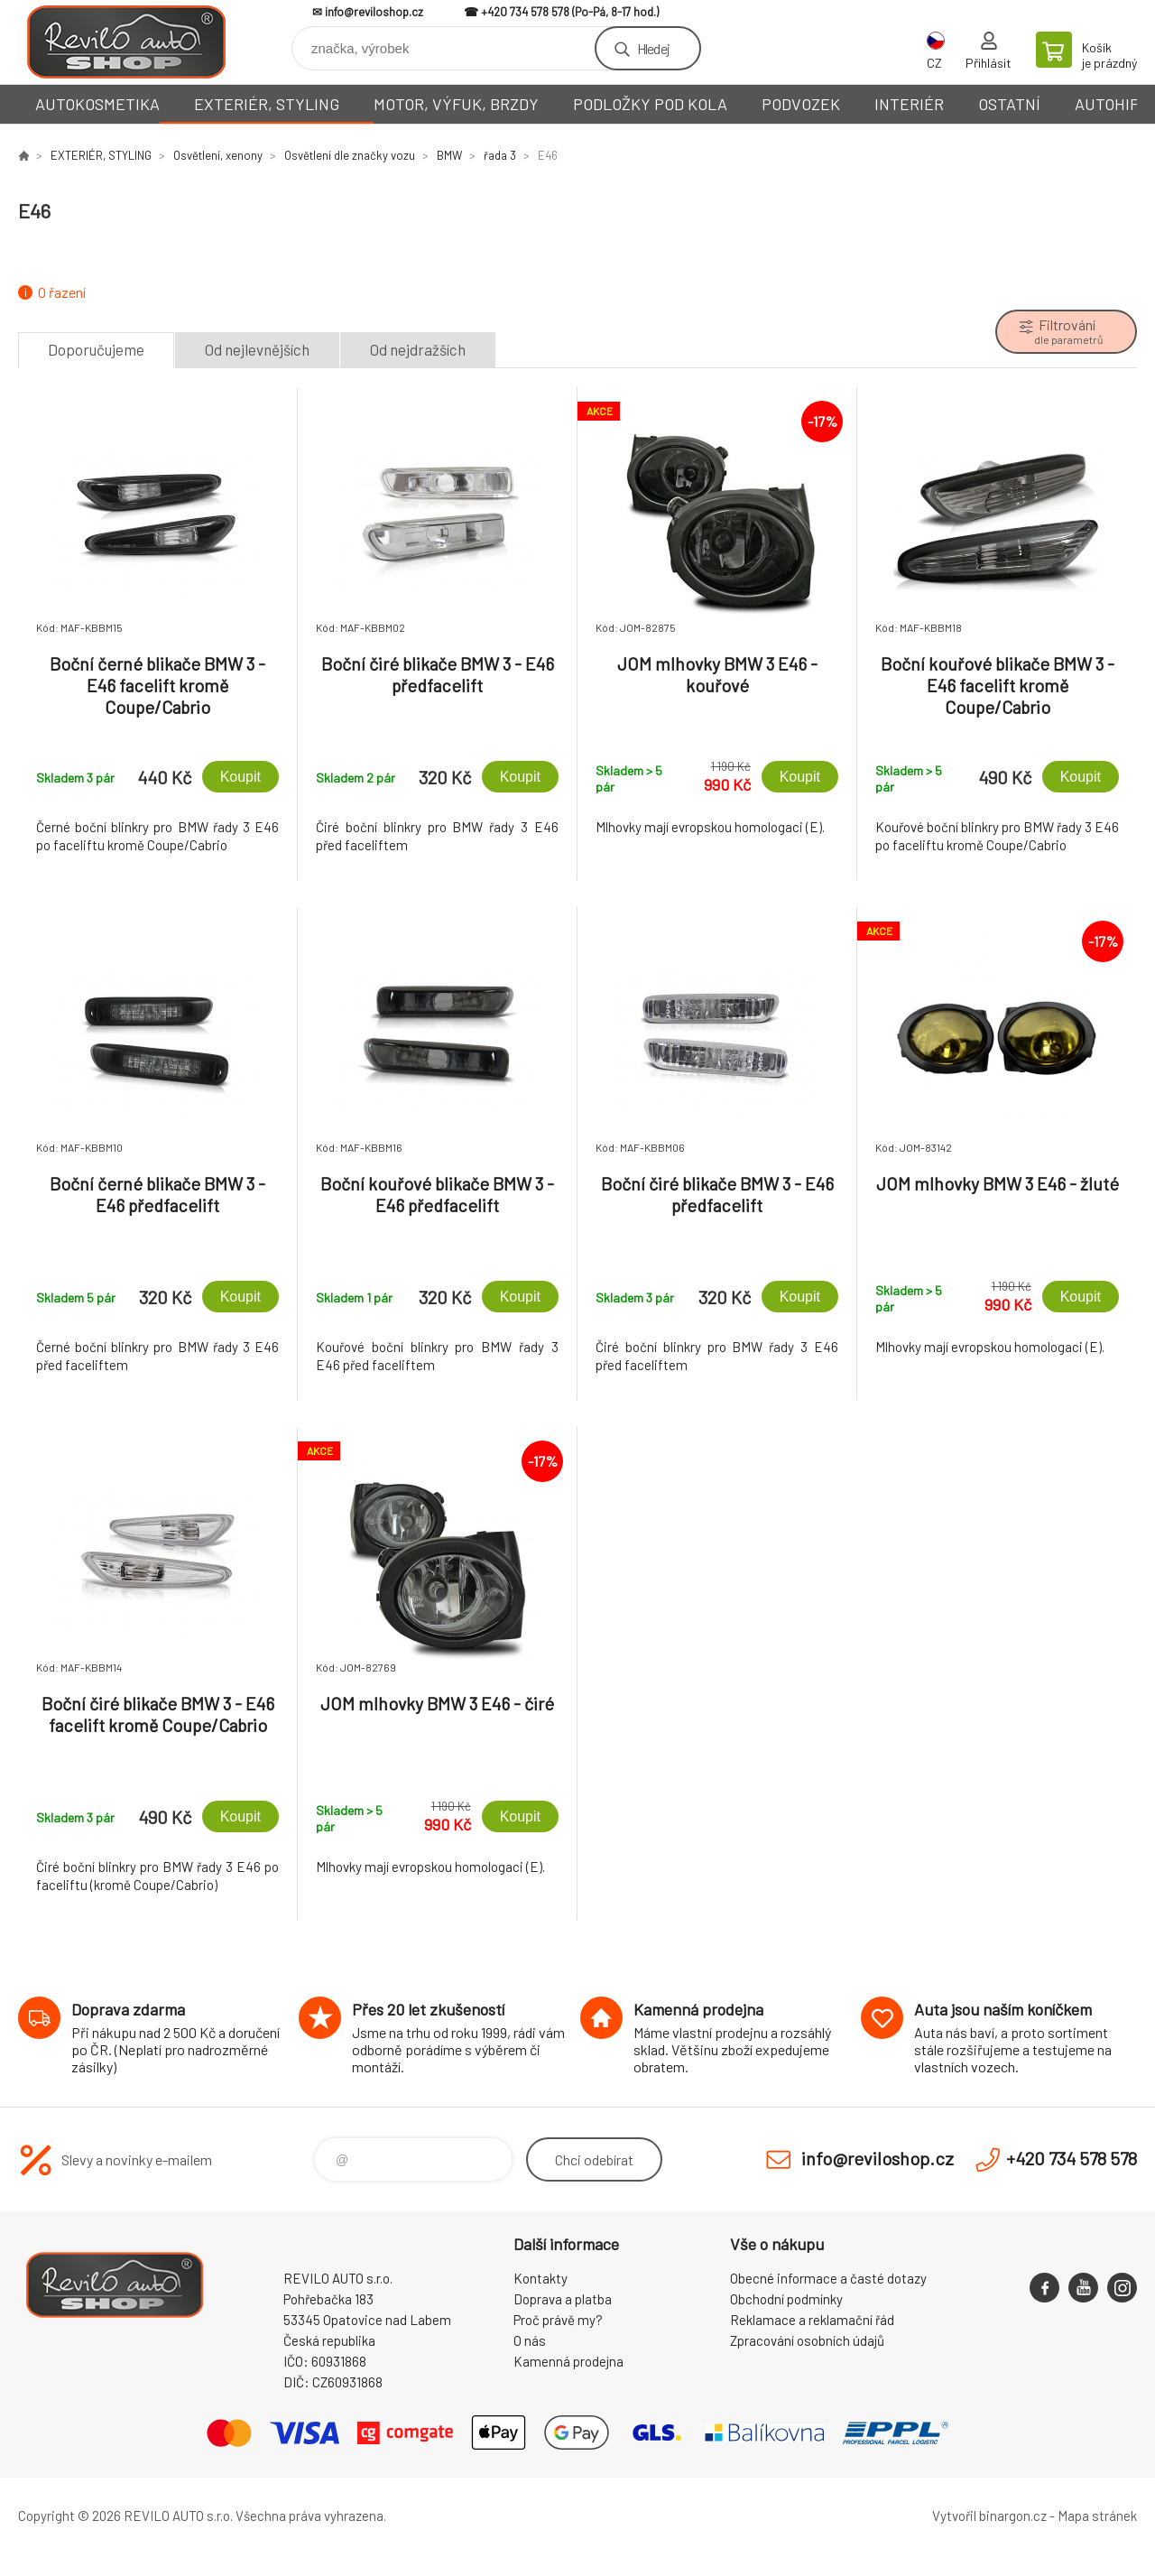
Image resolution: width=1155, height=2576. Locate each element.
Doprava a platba (562, 2299)
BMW (449, 155)
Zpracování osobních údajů (807, 2340)
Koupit (240, 776)
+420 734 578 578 (525, 12)
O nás (529, 2340)
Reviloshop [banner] (126, 42)
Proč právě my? (558, 2320)
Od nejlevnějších (257, 349)
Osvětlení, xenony (218, 155)
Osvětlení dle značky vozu (349, 155)
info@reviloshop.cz (374, 12)
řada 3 (500, 155)
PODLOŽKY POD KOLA (650, 104)
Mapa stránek (1097, 2515)
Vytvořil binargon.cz (989, 2515)
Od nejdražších (418, 349)
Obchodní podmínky (786, 2299)
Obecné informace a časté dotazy (828, 2278)
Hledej (653, 48)
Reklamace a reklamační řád (812, 2320)
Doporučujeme (96, 349)
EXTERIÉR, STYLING (266, 104)
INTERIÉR (909, 104)
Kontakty (540, 2278)
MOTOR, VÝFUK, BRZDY (456, 104)
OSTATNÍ (1009, 104)
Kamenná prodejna (568, 2361)
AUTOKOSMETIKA (97, 104)
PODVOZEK (801, 104)
